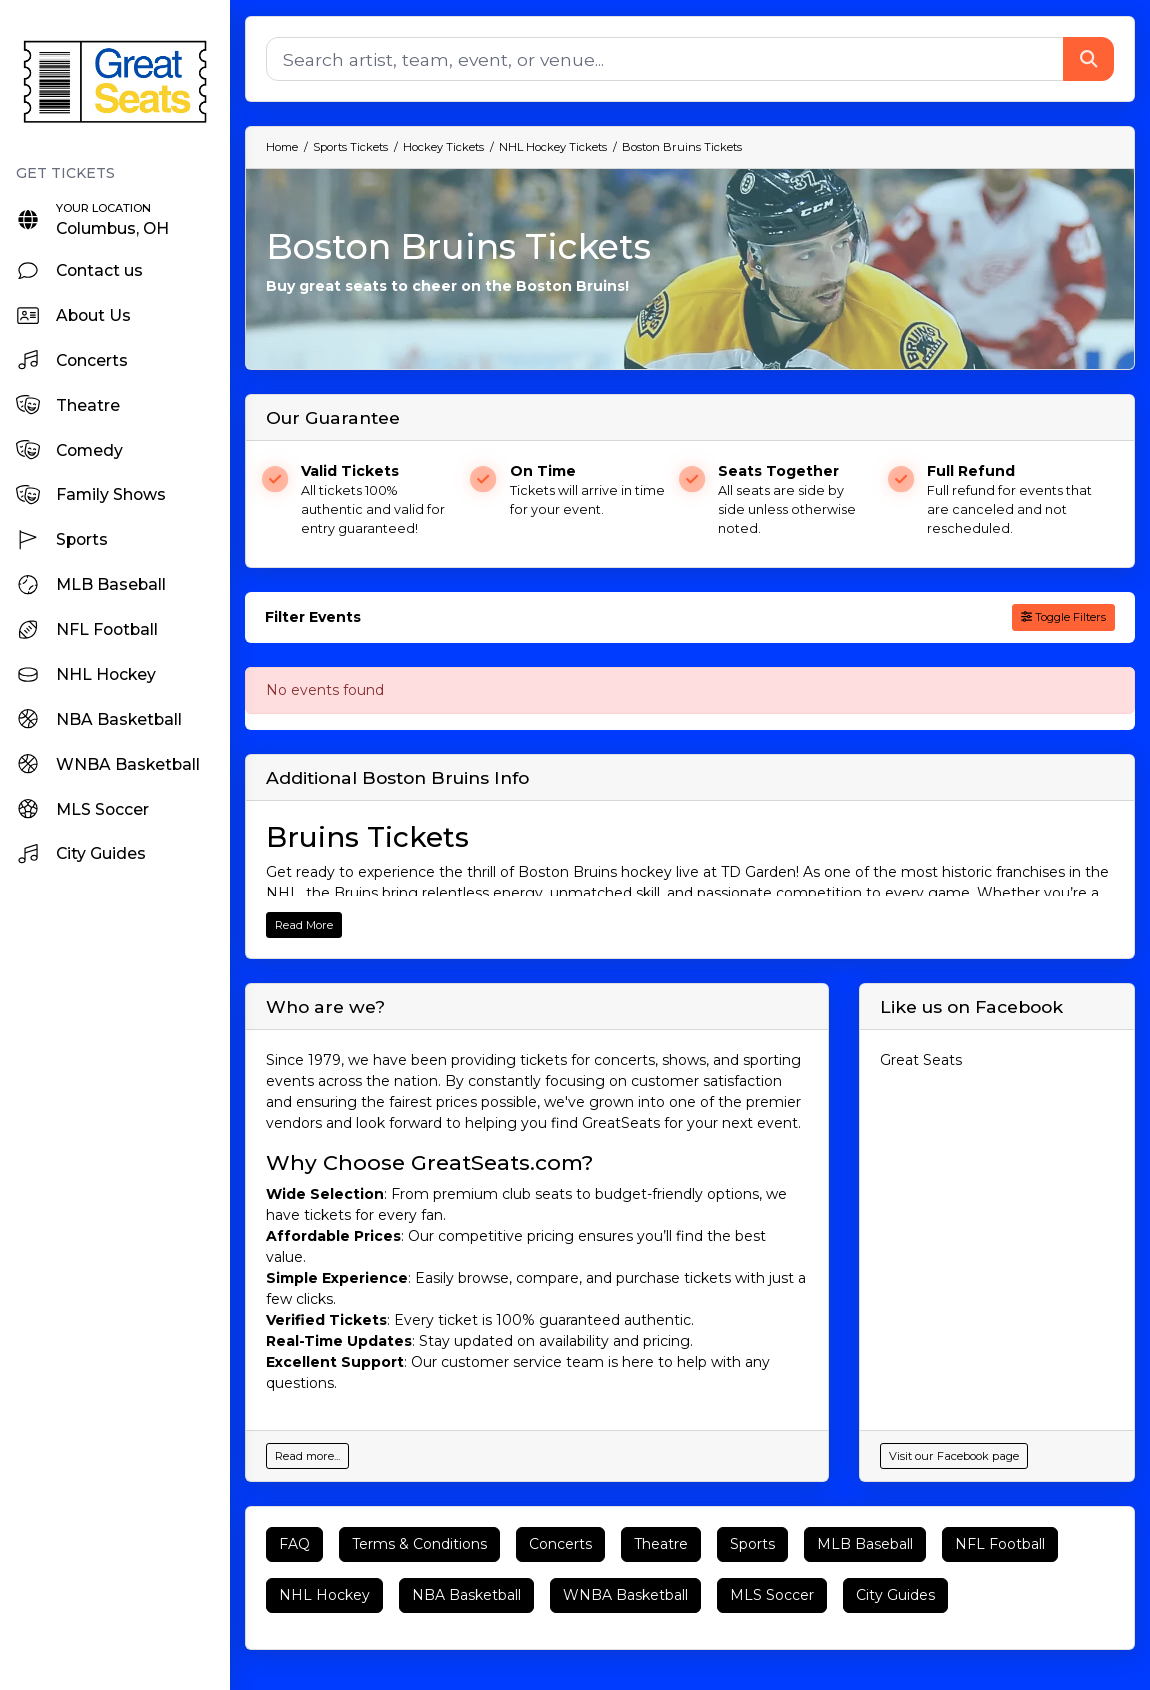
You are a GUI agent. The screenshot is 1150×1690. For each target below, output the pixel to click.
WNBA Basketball (625, 1595)
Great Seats (921, 1060)
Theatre (661, 1544)
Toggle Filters (1063, 617)
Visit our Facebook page (954, 1456)
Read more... (307, 1456)
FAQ (294, 1544)
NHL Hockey (324, 1595)
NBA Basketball (466, 1595)
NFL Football (1000, 1544)
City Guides (895, 1595)
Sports (752, 1544)
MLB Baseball (865, 1544)
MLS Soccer (772, 1595)
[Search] (665, 59)
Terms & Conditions (419, 1544)
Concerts (560, 1544)
